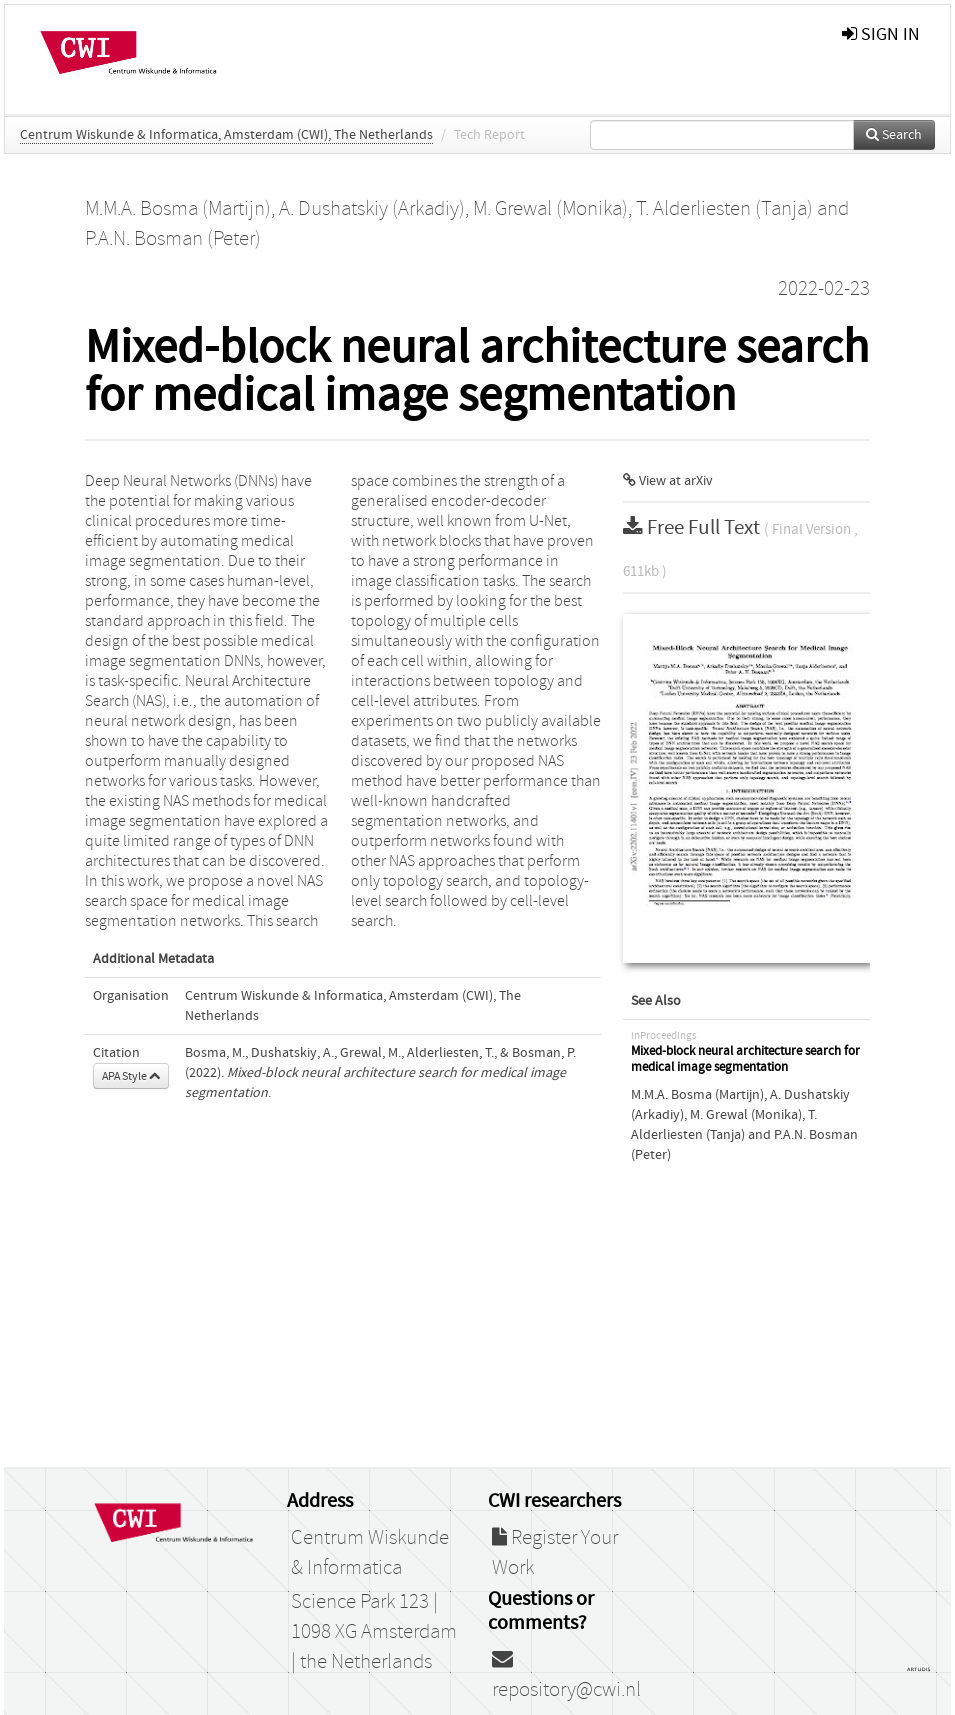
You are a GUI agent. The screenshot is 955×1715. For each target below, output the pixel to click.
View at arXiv (668, 481)
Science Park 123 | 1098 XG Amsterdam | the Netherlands (374, 1632)
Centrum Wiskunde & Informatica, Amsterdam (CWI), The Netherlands (226, 135)
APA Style (131, 1076)
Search (894, 135)
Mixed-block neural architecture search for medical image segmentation (745, 1059)
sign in (881, 34)
